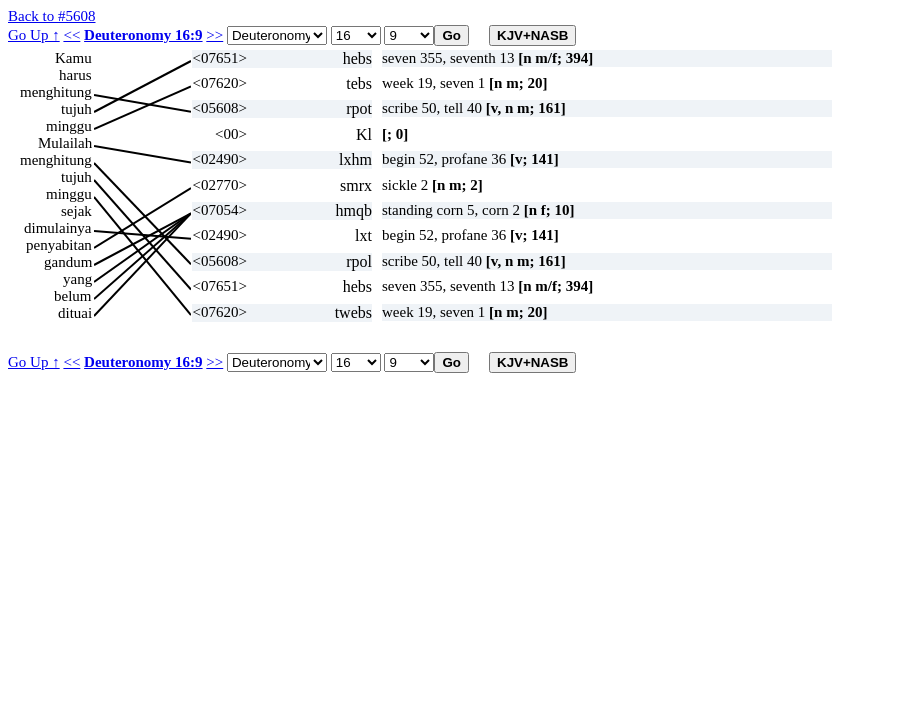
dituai (75, 313)
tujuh (76, 109)
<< (71, 35)
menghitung (56, 92)
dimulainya (58, 228)
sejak (76, 211)
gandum (68, 262)
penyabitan (59, 245)
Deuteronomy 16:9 (143, 35)
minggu (69, 126)
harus (75, 75)
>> (214, 35)
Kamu (73, 58)
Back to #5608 (52, 16)
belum (73, 296)
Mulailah (65, 143)
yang (77, 279)
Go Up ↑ (34, 35)
